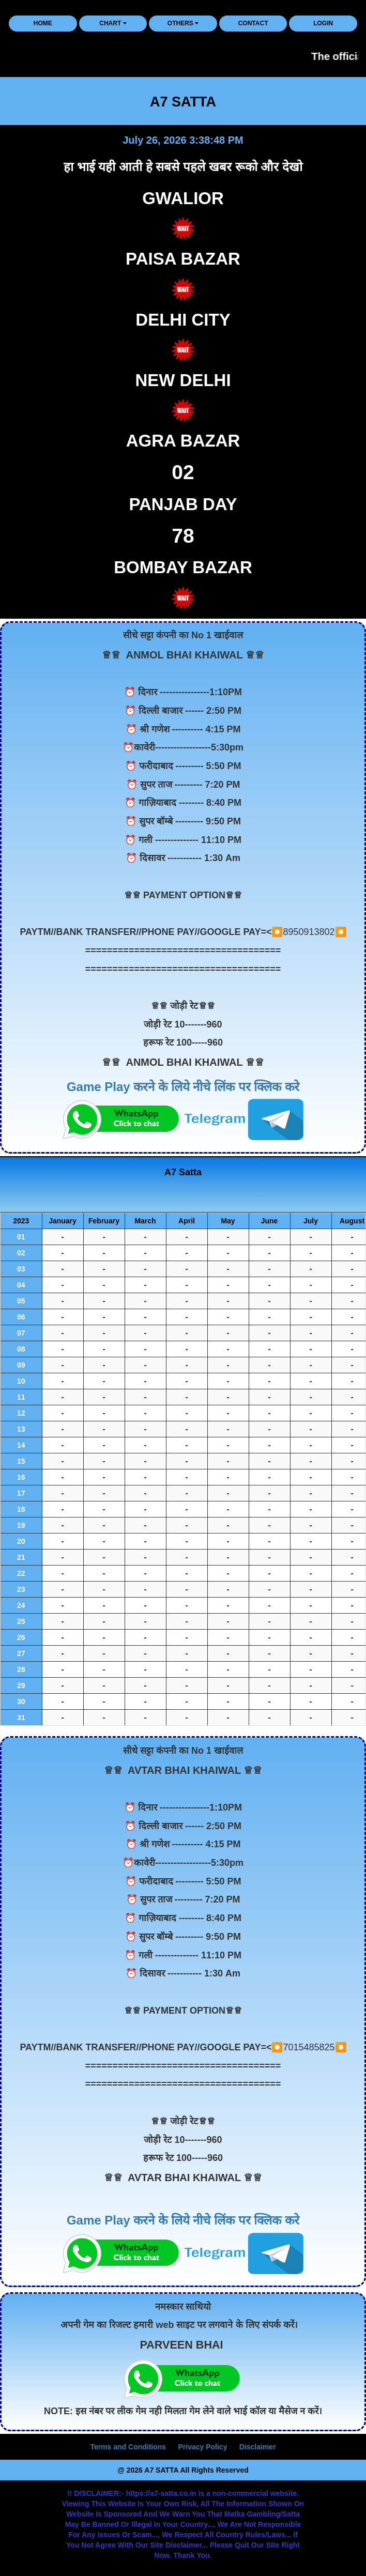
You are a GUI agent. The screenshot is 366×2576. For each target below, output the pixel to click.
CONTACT (253, 23)
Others (183, 23)
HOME (43, 23)
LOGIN (323, 23)
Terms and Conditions (128, 2447)
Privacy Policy (202, 2447)
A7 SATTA (183, 102)
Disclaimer (257, 2447)
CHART (112, 23)
